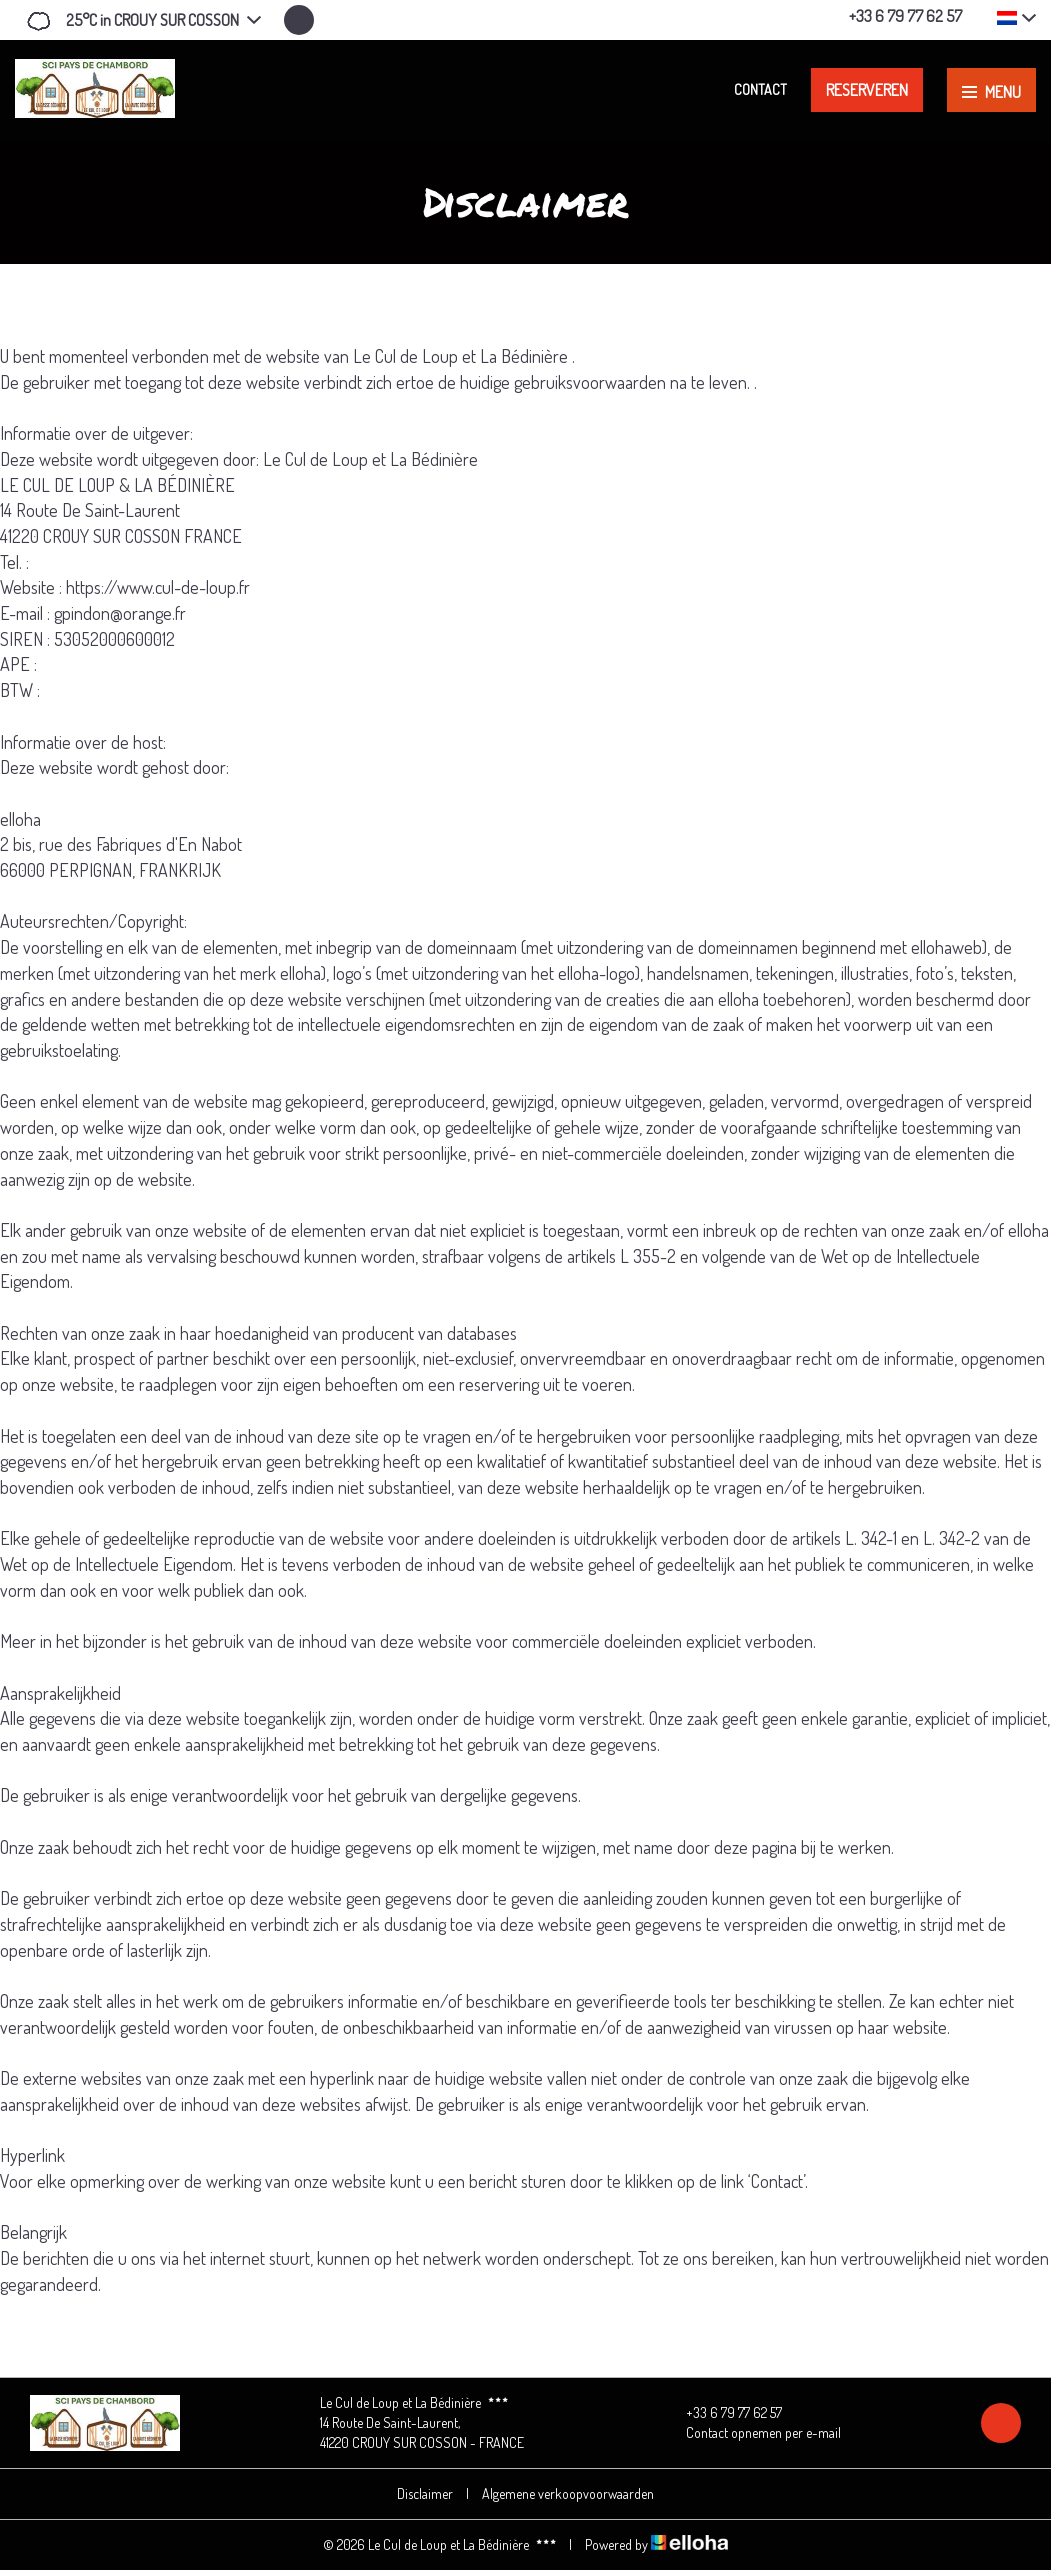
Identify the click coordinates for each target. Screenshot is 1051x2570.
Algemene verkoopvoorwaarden (568, 2493)
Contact (760, 89)
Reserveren (867, 90)
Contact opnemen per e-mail (752, 2433)
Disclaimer (425, 2493)
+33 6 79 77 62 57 (722, 2413)
